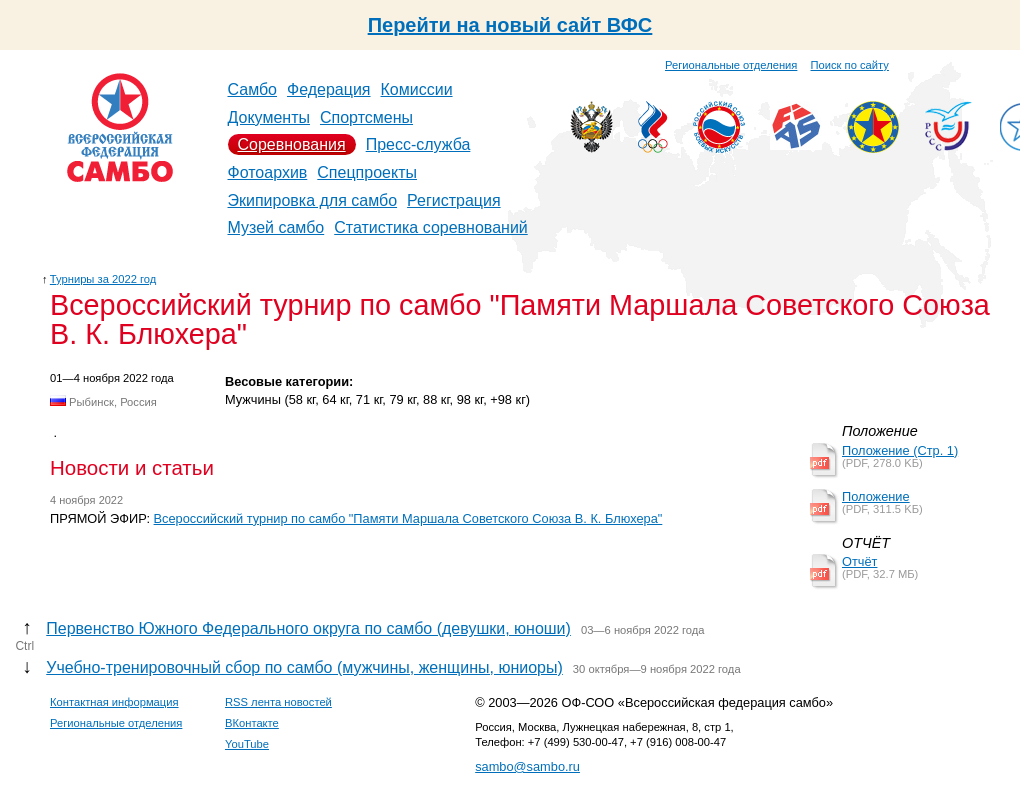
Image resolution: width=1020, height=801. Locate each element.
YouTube (247, 744)
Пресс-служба (418, 144)
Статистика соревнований (431, 227)
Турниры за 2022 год (103, 279)
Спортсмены (366, 117)
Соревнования (292, 144)
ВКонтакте (252, 723)
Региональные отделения (731, 65)
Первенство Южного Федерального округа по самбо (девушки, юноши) (308, 628)
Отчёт (859, 561)
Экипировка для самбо (313, 200)
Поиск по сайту (850, 65)
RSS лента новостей (278, 702)
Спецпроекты (367, 172)
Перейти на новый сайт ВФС (510, 25)
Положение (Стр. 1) (900, 450)
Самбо (253, 89)
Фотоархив (268, 172)
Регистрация (454, 200)
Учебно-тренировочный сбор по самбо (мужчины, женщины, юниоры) (304, 667)
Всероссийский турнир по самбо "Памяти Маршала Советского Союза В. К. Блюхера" (408, 518)
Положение (876, 496)
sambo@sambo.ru (527, 766)
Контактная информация (114, 702)
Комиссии (417, 89)
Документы (269, 117)
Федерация (329, 89)
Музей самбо (276, 227)
